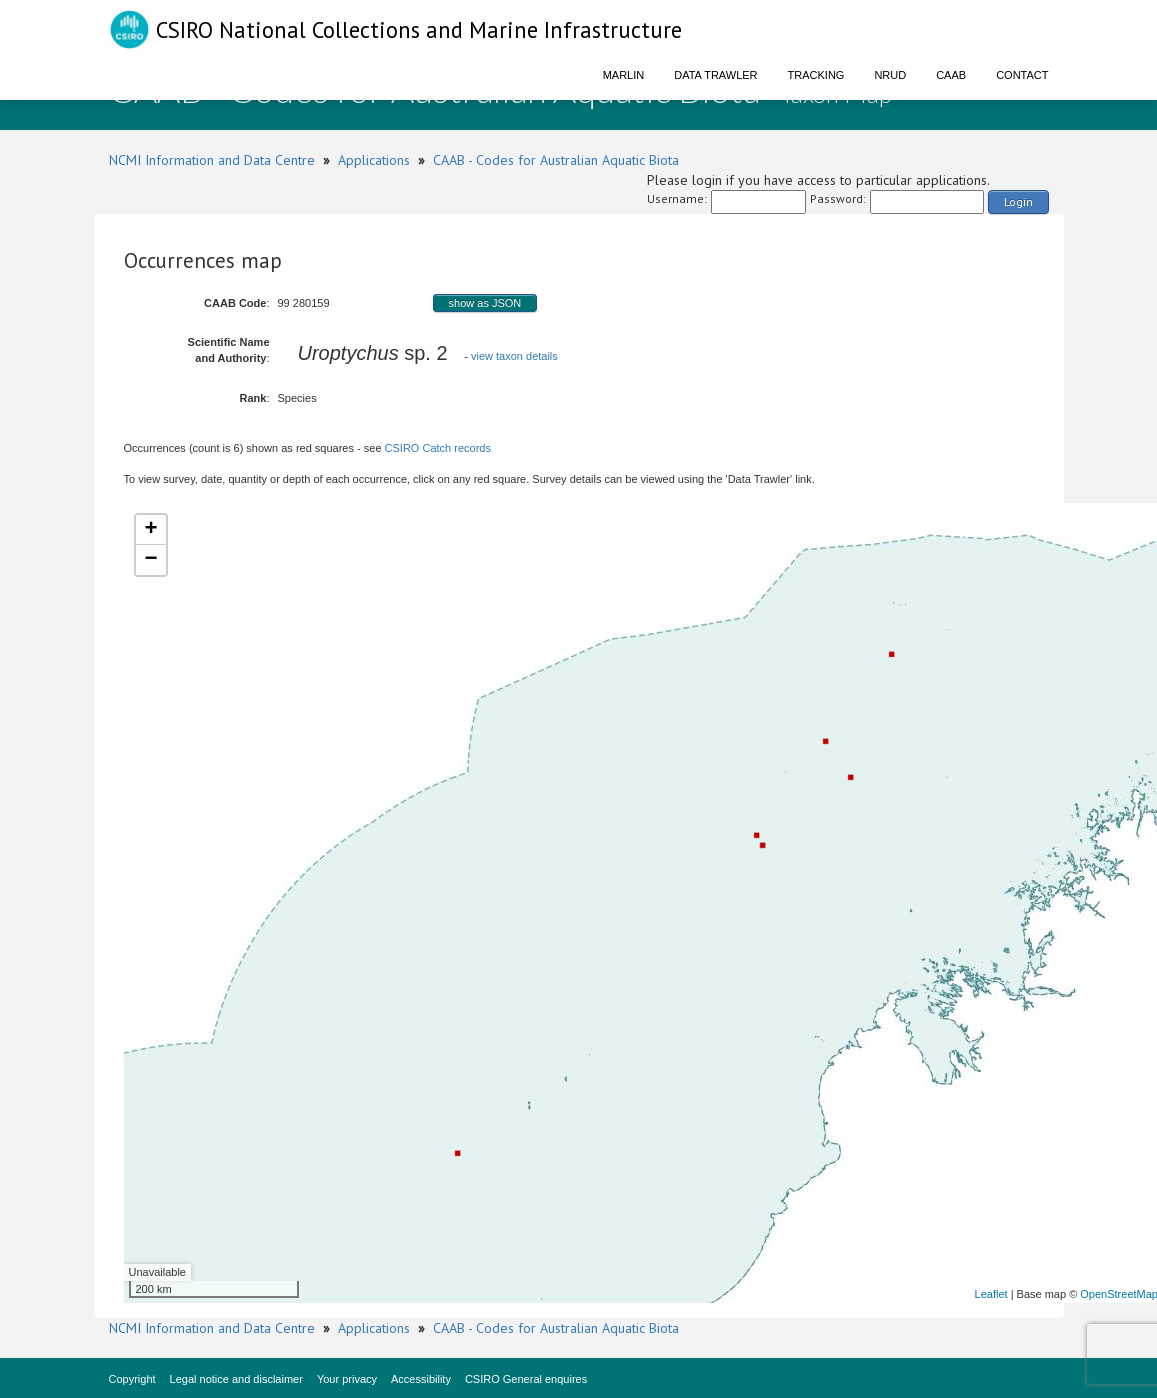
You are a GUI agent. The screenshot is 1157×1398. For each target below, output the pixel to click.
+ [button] (150, 530)
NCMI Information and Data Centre (212, 160)
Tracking (816, 75)
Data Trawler (715, 75)
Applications (374, 160)
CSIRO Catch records (438, 448)
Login (1018, 201)
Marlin (624, 75)
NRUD (890, 75)
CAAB (951, 75)
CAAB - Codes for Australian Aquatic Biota (556, 160)
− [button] (150, 560)
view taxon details (514, 356)
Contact (1022, 75)
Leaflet (991, 1294)
